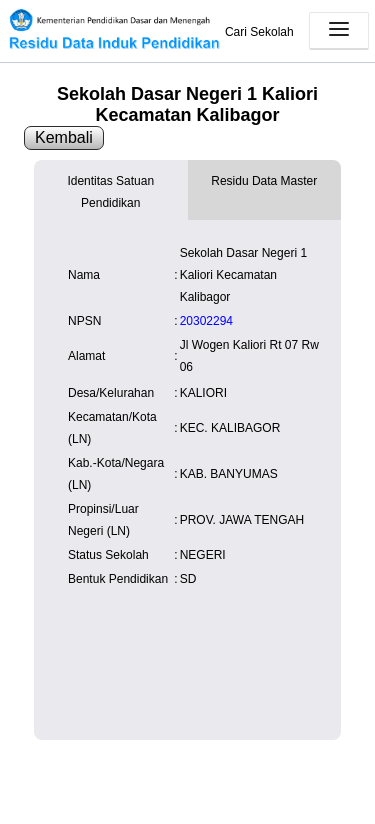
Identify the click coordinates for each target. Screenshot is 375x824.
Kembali (64, 137)
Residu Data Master (264, 181)
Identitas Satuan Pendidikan (110, 192)
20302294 (206, 321)
